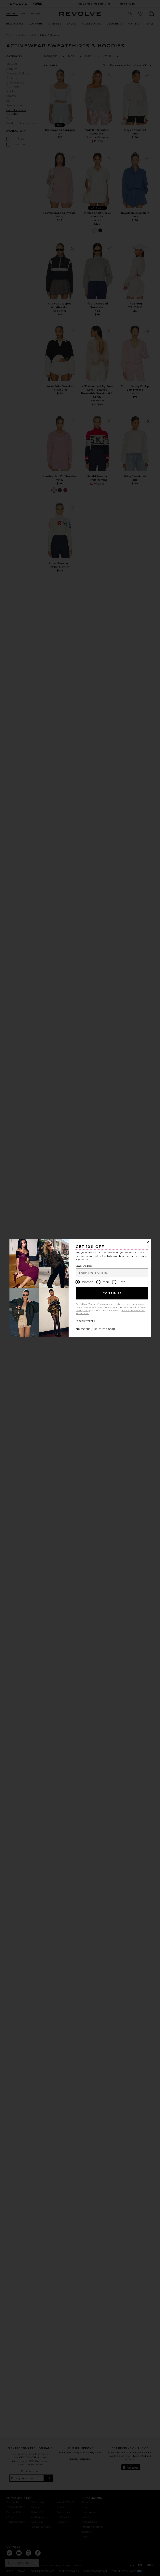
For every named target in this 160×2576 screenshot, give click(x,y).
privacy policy (83, 1310)
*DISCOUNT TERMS (86, 1321)
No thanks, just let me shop (95, 1329)
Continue (112, 1293)
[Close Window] (148, 1242)
